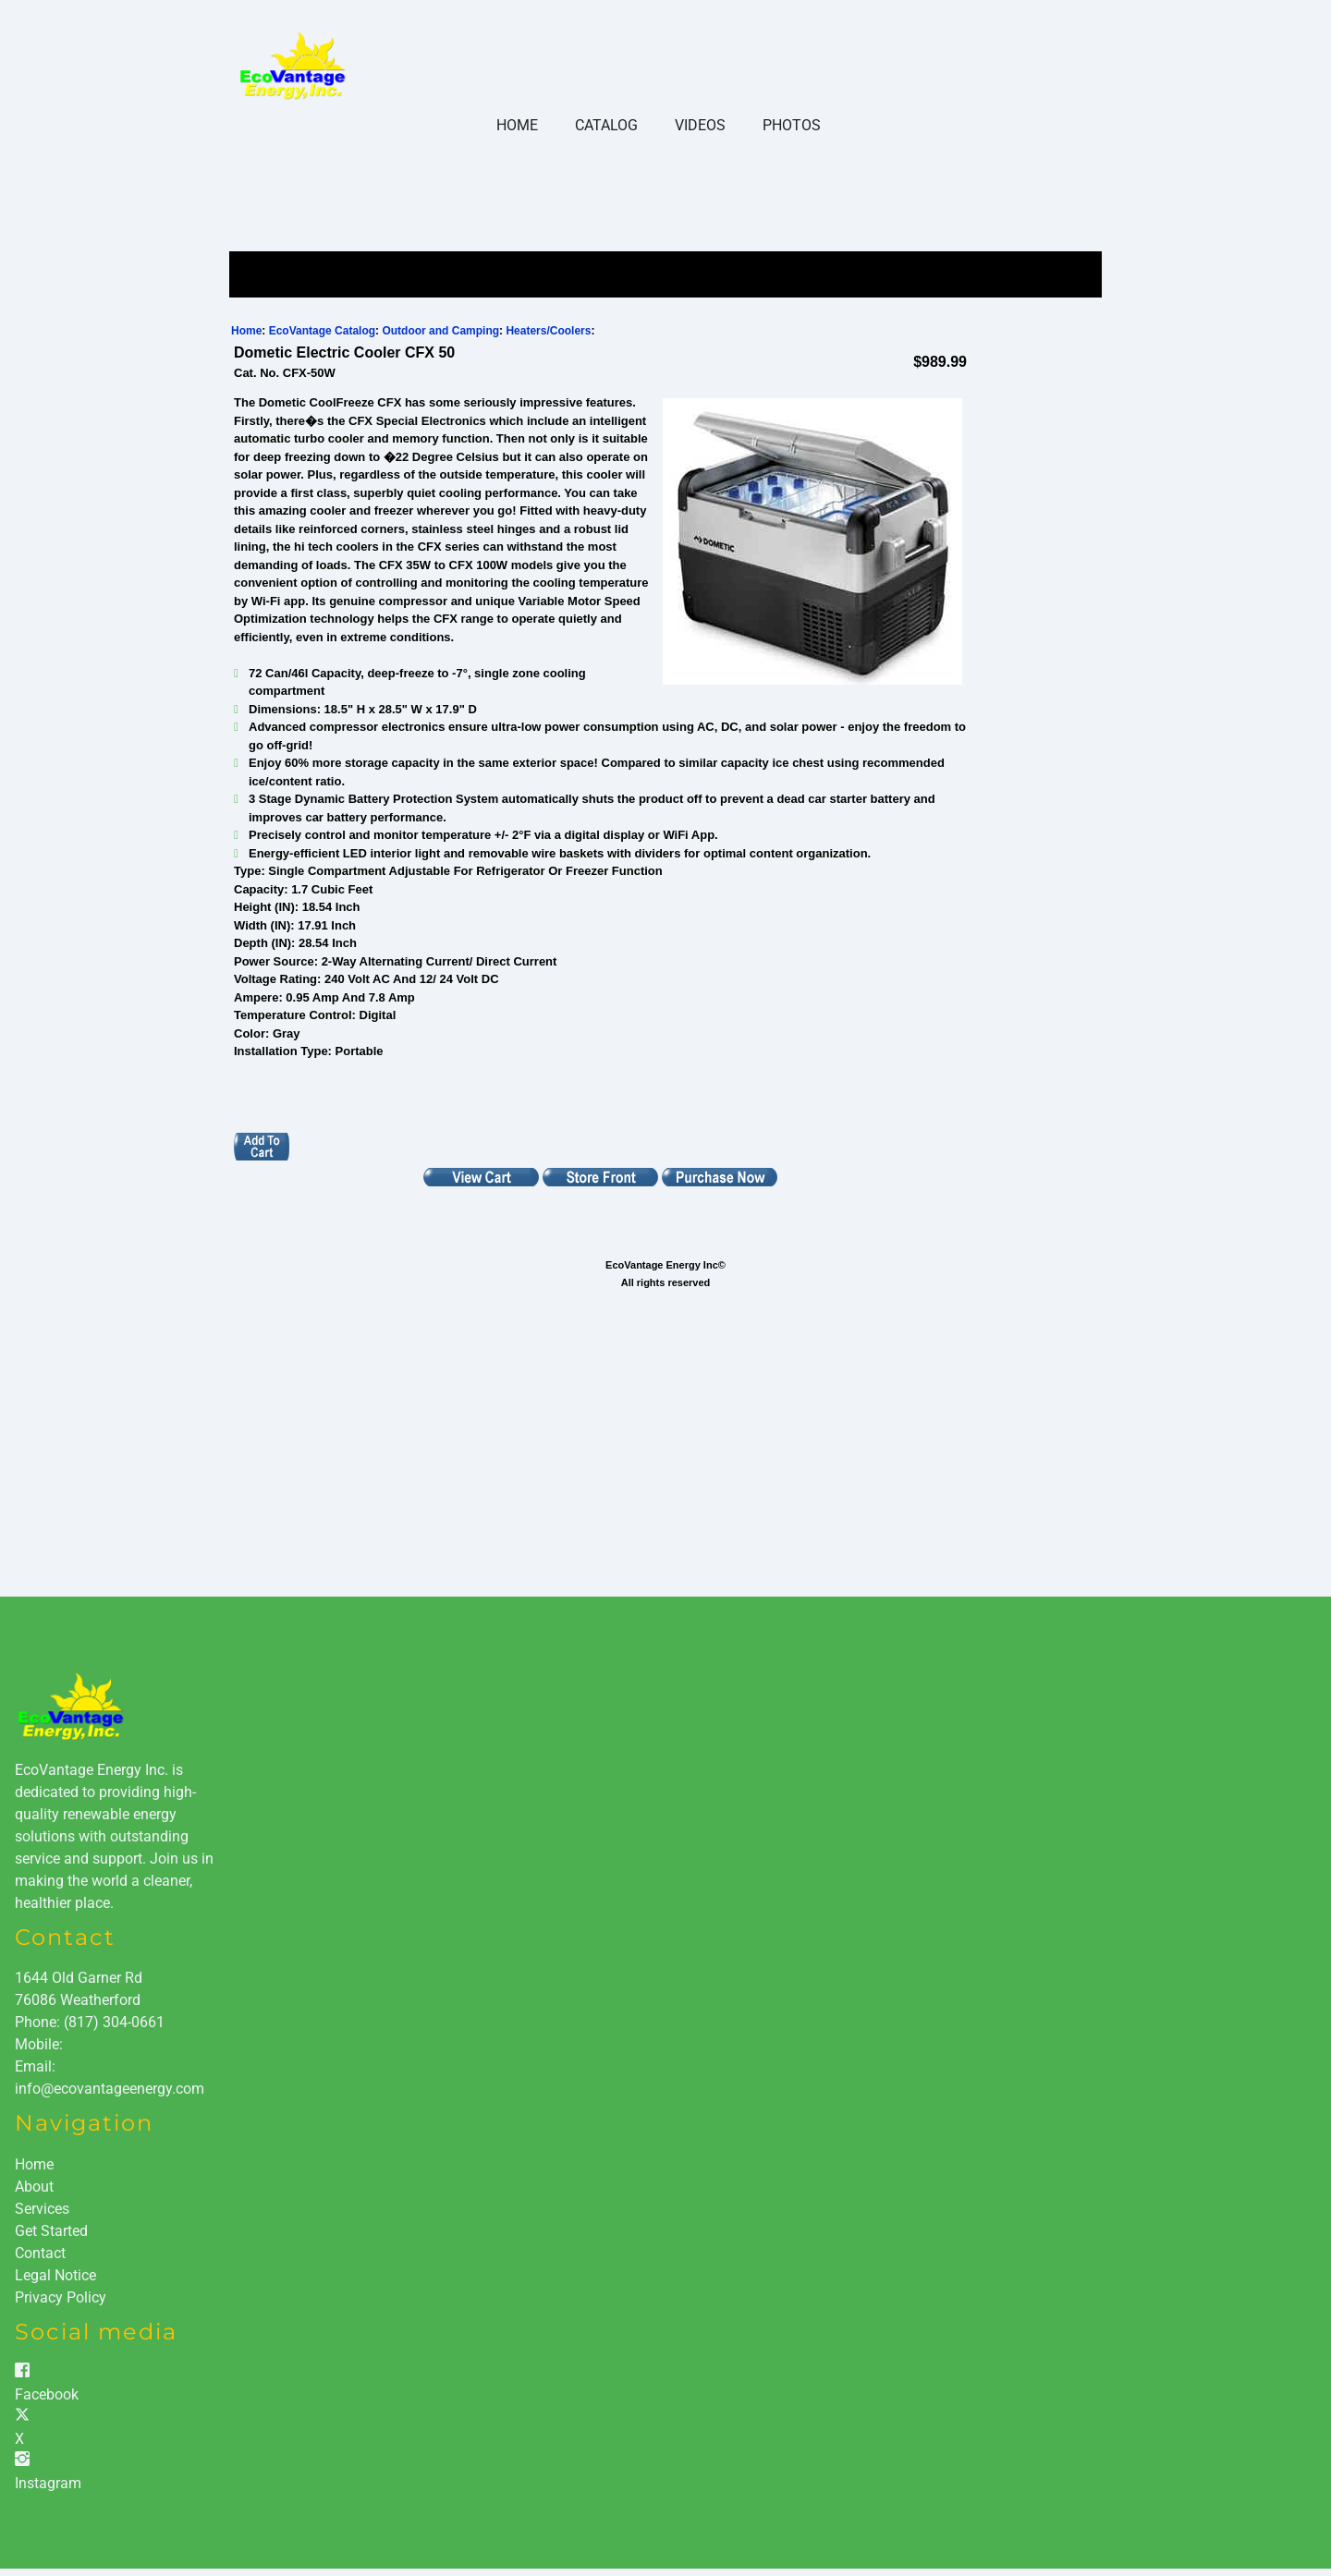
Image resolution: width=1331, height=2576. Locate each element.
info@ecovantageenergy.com (109, 2088)
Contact (40, 2253)
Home (517, 125)
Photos (792, 125)
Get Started (51, 2231)
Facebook (47, 2394)
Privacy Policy (60, 2297)
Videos (700, 125)
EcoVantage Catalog (322, 330)
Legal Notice (55, 2275)
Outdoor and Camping (440, 330)
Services (42, 2209)
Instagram (48, 2483)
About (34, 2186)
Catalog (606, 125)
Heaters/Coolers (548, 330)
